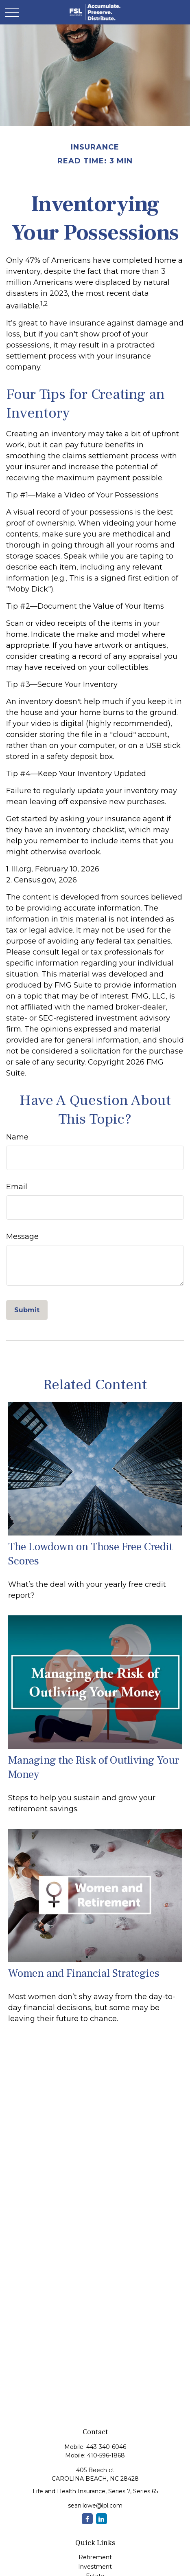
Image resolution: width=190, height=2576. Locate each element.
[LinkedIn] (101, 2518)
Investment (95, 2566)
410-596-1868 (106, 2455)
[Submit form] (27, 1310)
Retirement (95, 2557)
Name (17, 1137)
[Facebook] (87, 2518)
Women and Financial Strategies (83, 1973)
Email (16, 1186)
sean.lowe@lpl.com (95, 2505)
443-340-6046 (106, 2447)
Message (22, 1236)
